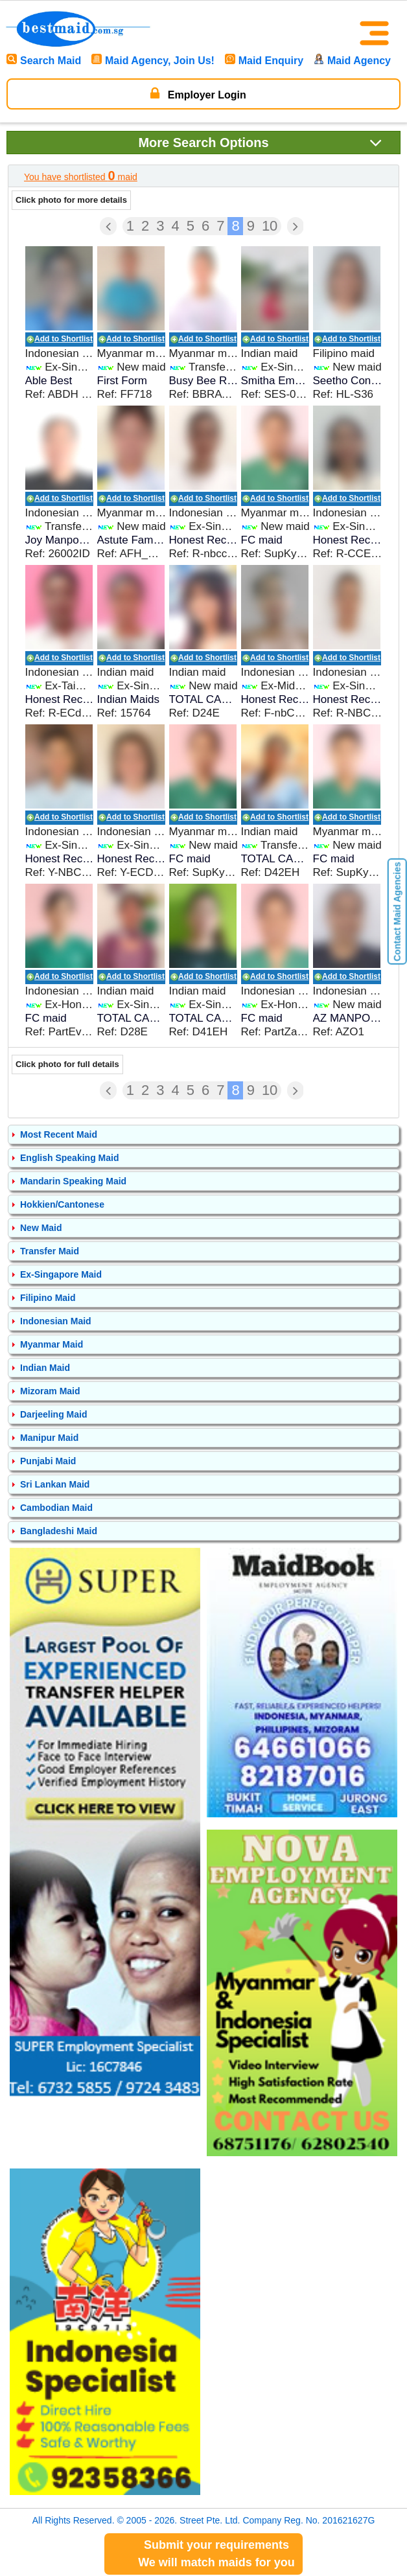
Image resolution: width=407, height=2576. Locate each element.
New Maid (41, 1228)
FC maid (262, 540)
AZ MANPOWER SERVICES (347, 1018)
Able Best (49, 380)
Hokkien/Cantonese (62, 1204)
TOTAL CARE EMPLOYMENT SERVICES (203, 699)
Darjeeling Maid (53, 1414)
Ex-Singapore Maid (61, 1274)
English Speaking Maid (69, 1158)
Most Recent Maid (58, 1134)
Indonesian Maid (55, 1321)
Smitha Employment (275, 380)
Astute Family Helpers (132, 540)
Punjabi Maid (48, 1461)
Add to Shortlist (63, 338)
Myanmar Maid (51, 1344)
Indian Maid (45, 1368)
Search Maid (43, 60)
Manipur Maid (49, 1437)
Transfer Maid (49, 1251)
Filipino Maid (48, 1298)
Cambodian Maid (56, 1507)
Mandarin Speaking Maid (73, 1181)
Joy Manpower (60, 540)
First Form (122, 380)
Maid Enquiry (264, 60)
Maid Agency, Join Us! (153, 60)
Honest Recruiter (203, 540)
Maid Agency (352, 60)
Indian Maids (128, 699)
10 (269, 226)
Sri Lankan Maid (54, 1484)
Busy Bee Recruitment (203, 380)
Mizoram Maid (50, 1391)
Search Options (260, 142)
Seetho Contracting (347, 380)
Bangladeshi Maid (58, 1531)
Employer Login (198, 93)
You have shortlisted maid (80, 175)
